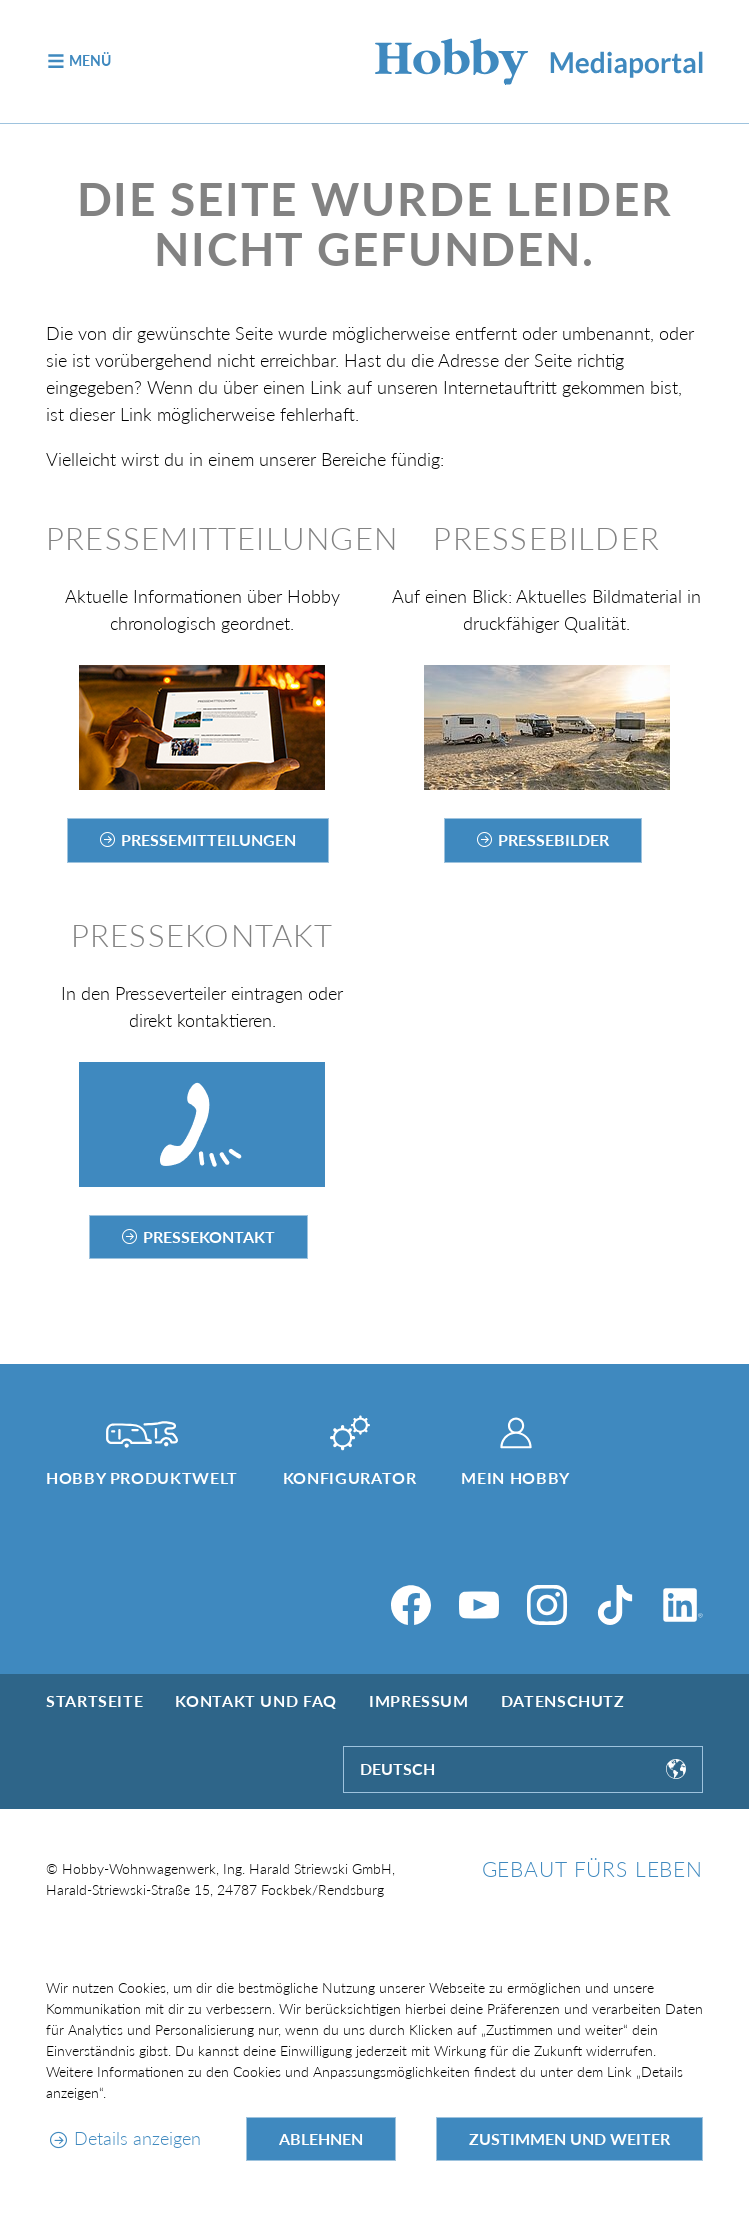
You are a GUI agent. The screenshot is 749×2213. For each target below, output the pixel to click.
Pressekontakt (209, 1236)
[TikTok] (615, 1605)
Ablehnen (321, 2138)
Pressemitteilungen (208, 839)
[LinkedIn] (683, 1605)
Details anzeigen (137, 2138)
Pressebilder (553, 839)
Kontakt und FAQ (256, 1700)
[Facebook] (411, 1605)
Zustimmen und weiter (569, 2138)
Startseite (94, 1700)
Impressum (419, 1700)
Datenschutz (563, 1700)
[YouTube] (479, 1605)
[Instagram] (547, 1605)
